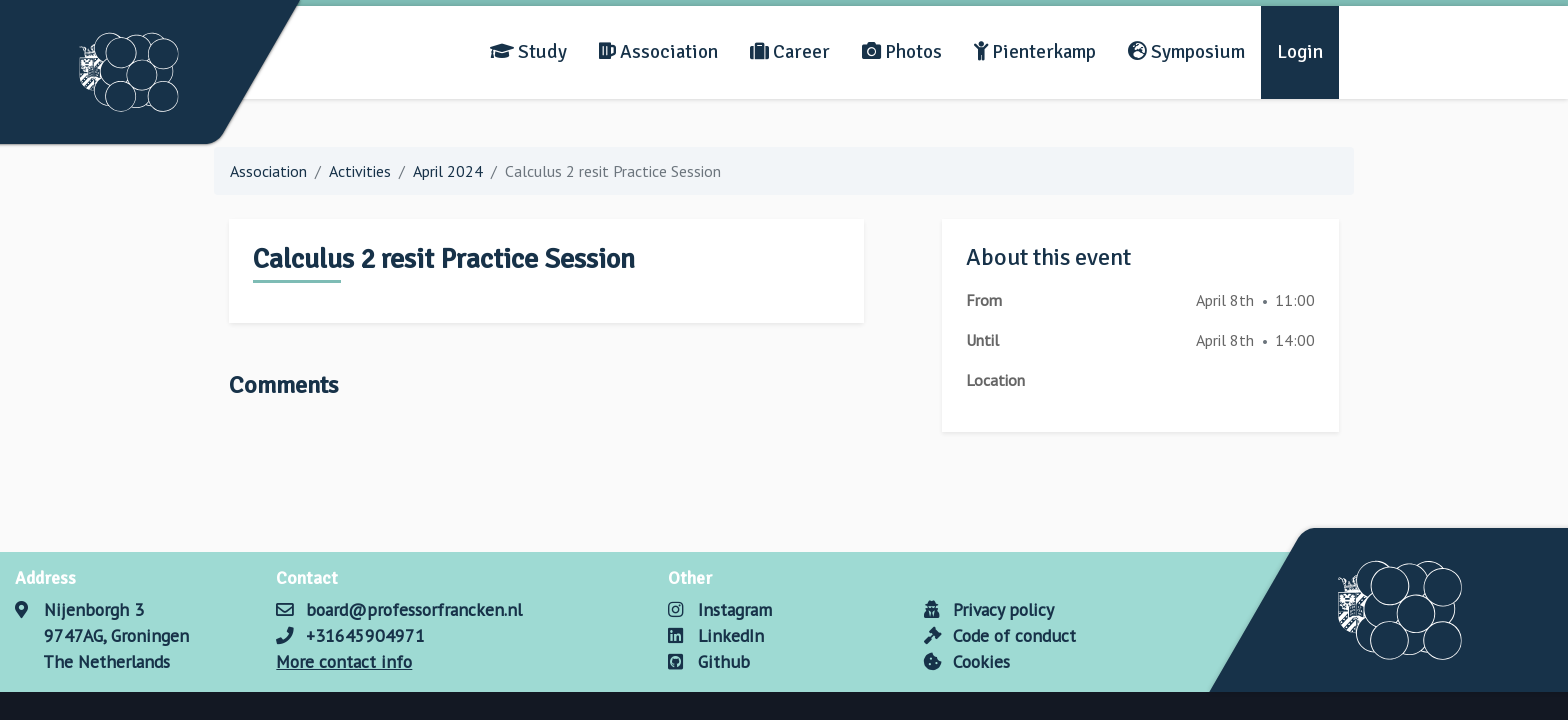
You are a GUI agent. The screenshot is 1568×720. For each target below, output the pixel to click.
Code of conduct (1000, 635)
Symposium (1186, 52)
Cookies (967, 661)
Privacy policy (989, 609)
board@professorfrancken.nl (414, 609)
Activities (360, 171)
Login (1300, 52)
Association (658, 52)
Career (790, 52)
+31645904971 (365, 635)
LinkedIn (715, 635)
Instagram (719, 609)
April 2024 (448, 171)
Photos (902, 52)
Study (528, 52)
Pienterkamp (1035, 52)
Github (708, 661)
